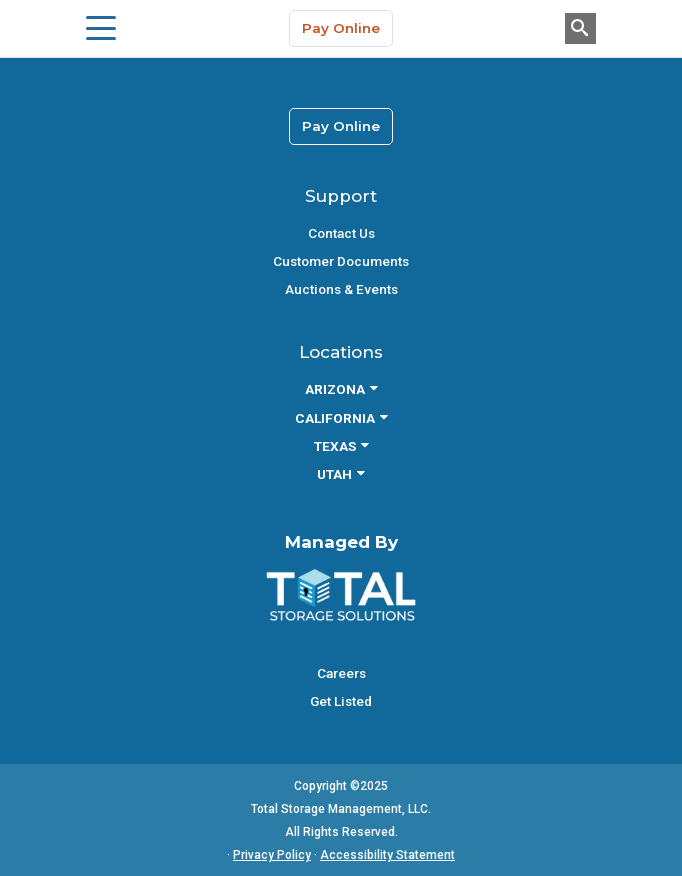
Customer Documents (341, 261)
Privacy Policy (272, 855)
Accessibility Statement (387, 855)
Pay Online (341, 28)
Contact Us (341, 233)
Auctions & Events (341, 289)
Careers (341, 673)
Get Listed (341, 701)
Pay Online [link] (341, 126)
